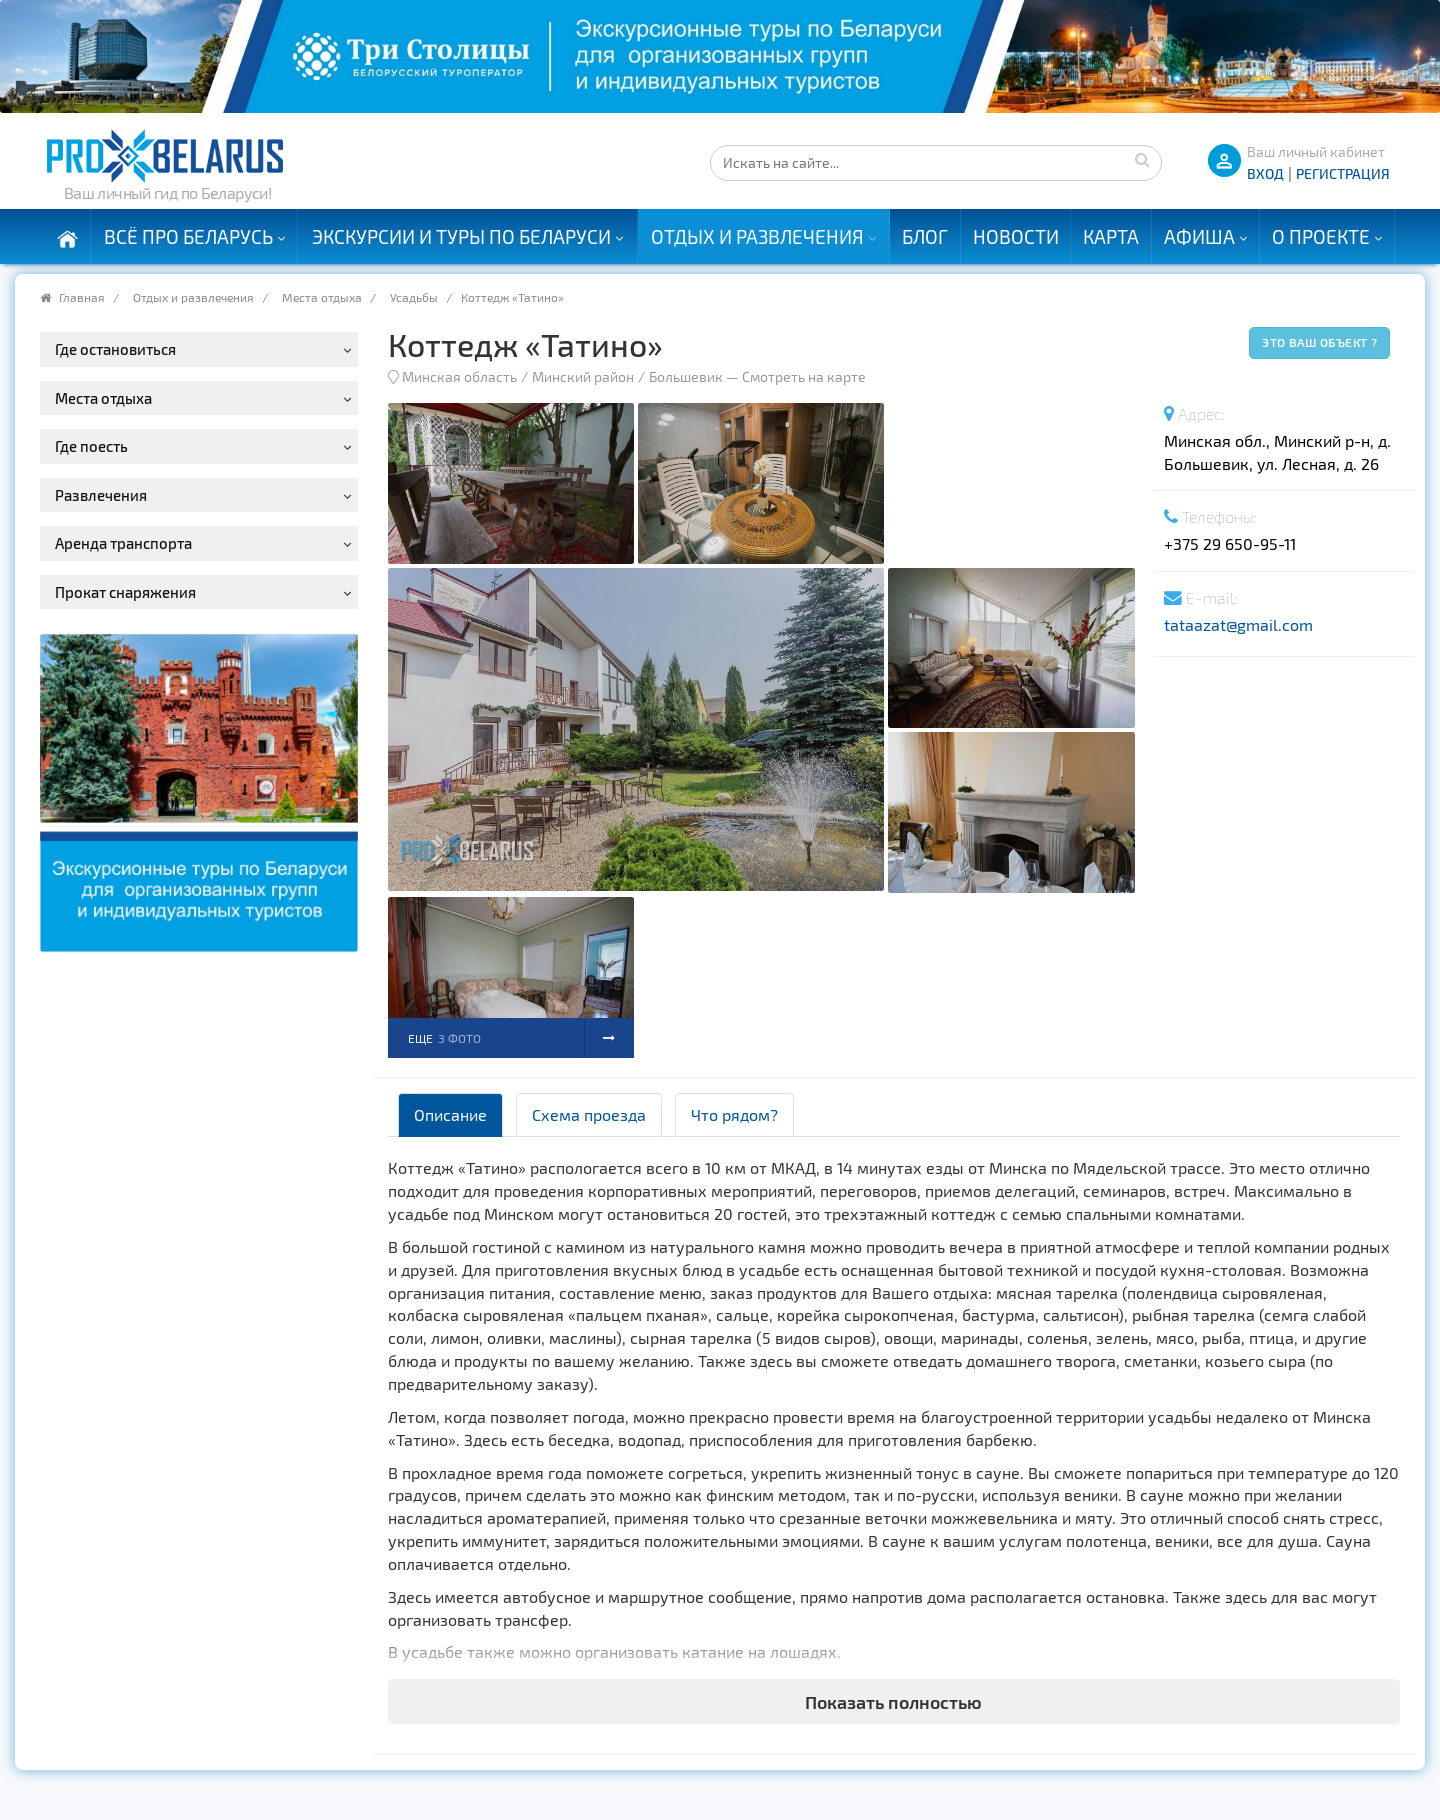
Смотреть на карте (804, 376)
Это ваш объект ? (1319, 342)
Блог (925, 236)
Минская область (459, 376)
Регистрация (1343, 173)
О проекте (1321, 236)
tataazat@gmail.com (1238, 624)
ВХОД (1265, 173)
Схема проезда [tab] (589, 1114)
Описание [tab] (450, 1114)
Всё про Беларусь (188, 236)
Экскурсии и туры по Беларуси (461, 236)
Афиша (1199, 236)
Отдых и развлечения (757, 236)
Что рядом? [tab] (734, 1114)
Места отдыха (322, 297)
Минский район (583, 376)
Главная (82, 297)
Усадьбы (414, 297)
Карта (1111, 236)
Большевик (686, 376)
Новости (1016, 236)
